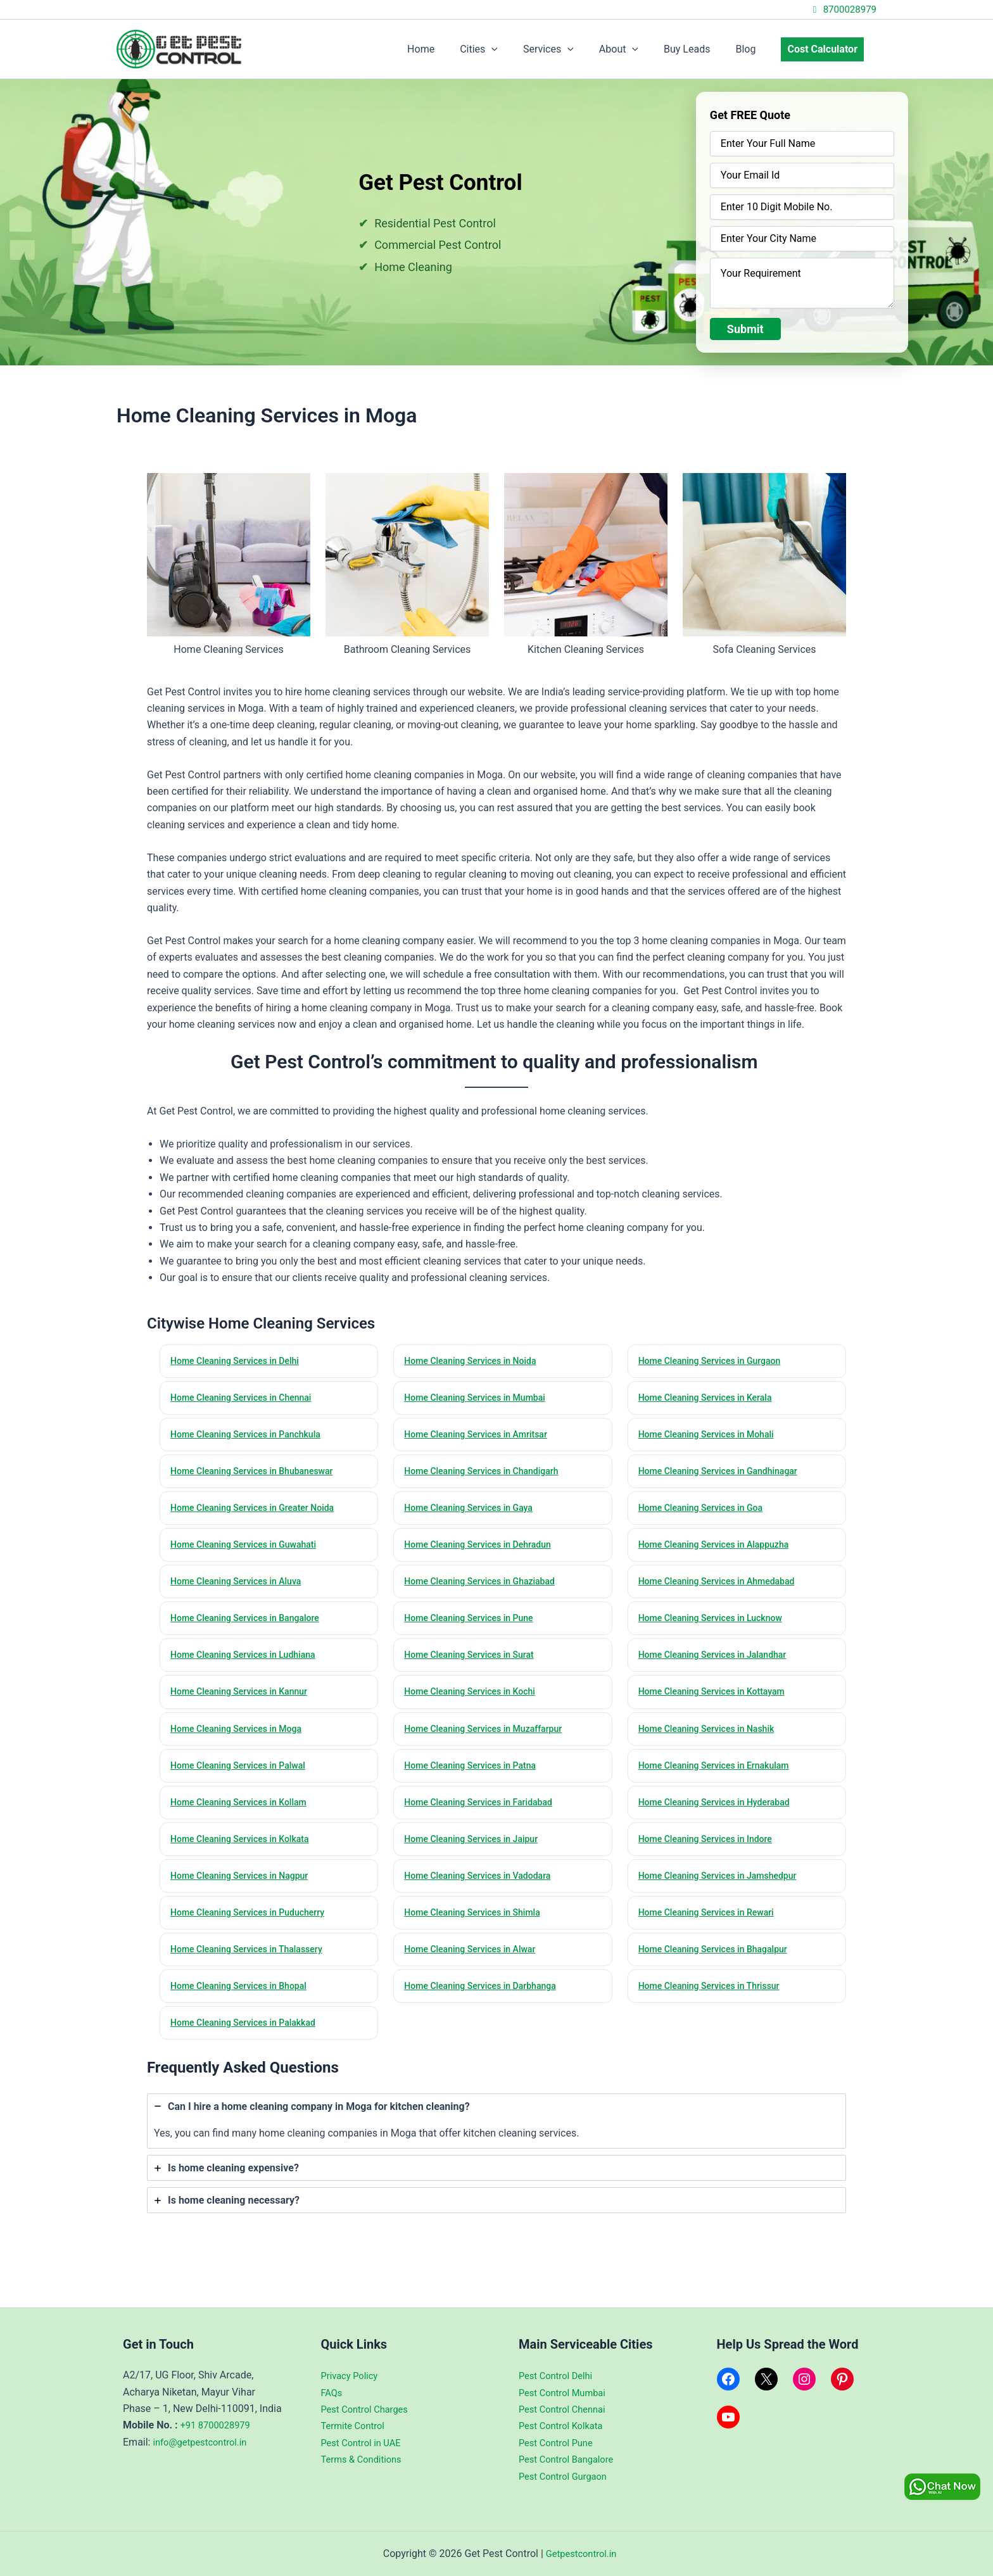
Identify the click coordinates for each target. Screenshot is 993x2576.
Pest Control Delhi (559, 2376)
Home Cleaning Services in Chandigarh (488, 1475)
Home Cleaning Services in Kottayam (718, 1701)
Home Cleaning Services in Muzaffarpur (489, 1739)
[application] (519, 49)
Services (571, 49)
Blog (753, 49)
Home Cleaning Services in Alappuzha (720, 1550)
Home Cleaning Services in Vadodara (483, 1891)
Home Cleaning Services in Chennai (247, 1399)
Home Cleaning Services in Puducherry (254, 1929)
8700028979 (842, 9)
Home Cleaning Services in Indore (711, 1853)
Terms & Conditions (365, 2459)
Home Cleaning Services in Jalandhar (719, 1664)
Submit (745, 329)
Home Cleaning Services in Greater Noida (259, 1512)
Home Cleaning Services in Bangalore (251, 1626)
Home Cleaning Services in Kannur (245, 1701)
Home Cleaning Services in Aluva (242, 1588)
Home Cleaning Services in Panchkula (252, 1437)
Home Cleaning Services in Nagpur (245, 1891)
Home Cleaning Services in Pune (474, 1626)
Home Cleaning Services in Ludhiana (249, 1664)
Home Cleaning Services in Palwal (244, 1777)
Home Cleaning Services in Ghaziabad (486, 1588)
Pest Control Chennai (566, 2409)
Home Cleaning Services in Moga (242, 1739)
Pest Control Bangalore (571, 2459)
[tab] (496, 2140)
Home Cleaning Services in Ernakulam (720, 1777)
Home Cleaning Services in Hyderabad (721, 1815)
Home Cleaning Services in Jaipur (476, 1853)
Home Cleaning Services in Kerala (711, 1399)
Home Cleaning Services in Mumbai (480, 1399)
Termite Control (356, 2426)
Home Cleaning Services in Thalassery (253, 1967)
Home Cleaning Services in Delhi (240, 1361)
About (636, 49)
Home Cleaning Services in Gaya (474, 1512)
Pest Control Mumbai (566, 2393)
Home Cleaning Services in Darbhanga (486, 2004)
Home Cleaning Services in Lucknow (717, 1626)
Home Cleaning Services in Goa (706, 1512)
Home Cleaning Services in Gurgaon (716, 1361)
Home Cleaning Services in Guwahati (250, 1550)
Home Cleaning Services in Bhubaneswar (259, 1475)
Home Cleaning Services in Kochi (475, 1701)
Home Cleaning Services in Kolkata (246, 1853)
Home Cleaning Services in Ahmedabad (723, 1588)
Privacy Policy (352, 2376)
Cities (507, 49)
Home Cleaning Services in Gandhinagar (725, 1475)
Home (453, 49)
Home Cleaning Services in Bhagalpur (719, 1967)
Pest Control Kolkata (564, 2426)
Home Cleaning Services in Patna (476, 1777)
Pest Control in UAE (364, 2443)
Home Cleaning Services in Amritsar (482, 1437)
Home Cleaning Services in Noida (476, 1361)
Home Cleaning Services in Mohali (712, 1437)
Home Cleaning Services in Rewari (712, 1929)
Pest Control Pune (559, 2443)
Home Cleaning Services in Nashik (712, 1739)
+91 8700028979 (218, 2426)
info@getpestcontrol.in (204, 2442)
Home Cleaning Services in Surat (474, 1664)
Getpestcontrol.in (580, 2554)
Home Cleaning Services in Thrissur (715, 2004)
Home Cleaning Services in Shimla (478, 1929)
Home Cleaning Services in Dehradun (483, 1550)
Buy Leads (699, 49)
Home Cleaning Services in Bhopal (244, 2004)
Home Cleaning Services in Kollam (244, 1815)
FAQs (333, 2393)
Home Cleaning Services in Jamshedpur (724, 1891)
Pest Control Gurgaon (567, 2476)
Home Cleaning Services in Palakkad (249, 2042)
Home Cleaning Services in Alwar (475, 1967)
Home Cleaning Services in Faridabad (484, 1815)
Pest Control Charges (369, 2409)
